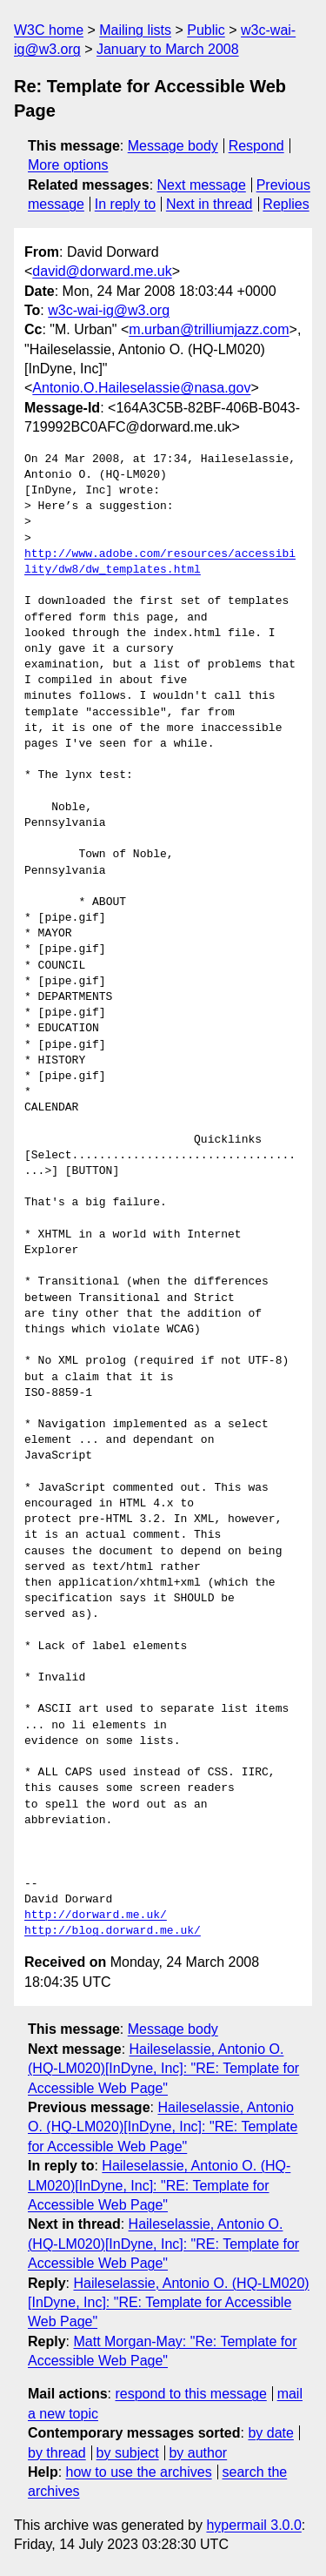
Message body (173, 145)
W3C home (48, 30)
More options (68, 165)
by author (198, 2452)
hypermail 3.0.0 (253, 2525)
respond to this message (190, 2393)
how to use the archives (139, 2472)
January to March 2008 (167, 49)
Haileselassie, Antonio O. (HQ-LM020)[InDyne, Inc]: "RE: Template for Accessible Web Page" (163, 2069)
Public (206, 30)
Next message (201, 185)
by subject (127, 2452)
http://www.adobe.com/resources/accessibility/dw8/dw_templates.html (160, 562)
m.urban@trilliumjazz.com (209, 329)
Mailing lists (135, 30)
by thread (57, 2452)
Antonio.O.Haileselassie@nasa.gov (141, 387)
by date (270, 2432)
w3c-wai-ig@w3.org (109, 310)
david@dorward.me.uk (101, 271)
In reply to (125, 204)
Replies (286, 204)
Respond (256, 145)
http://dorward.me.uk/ (95, 1915)
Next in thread (209, 204)
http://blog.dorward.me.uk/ (112, 1931)
